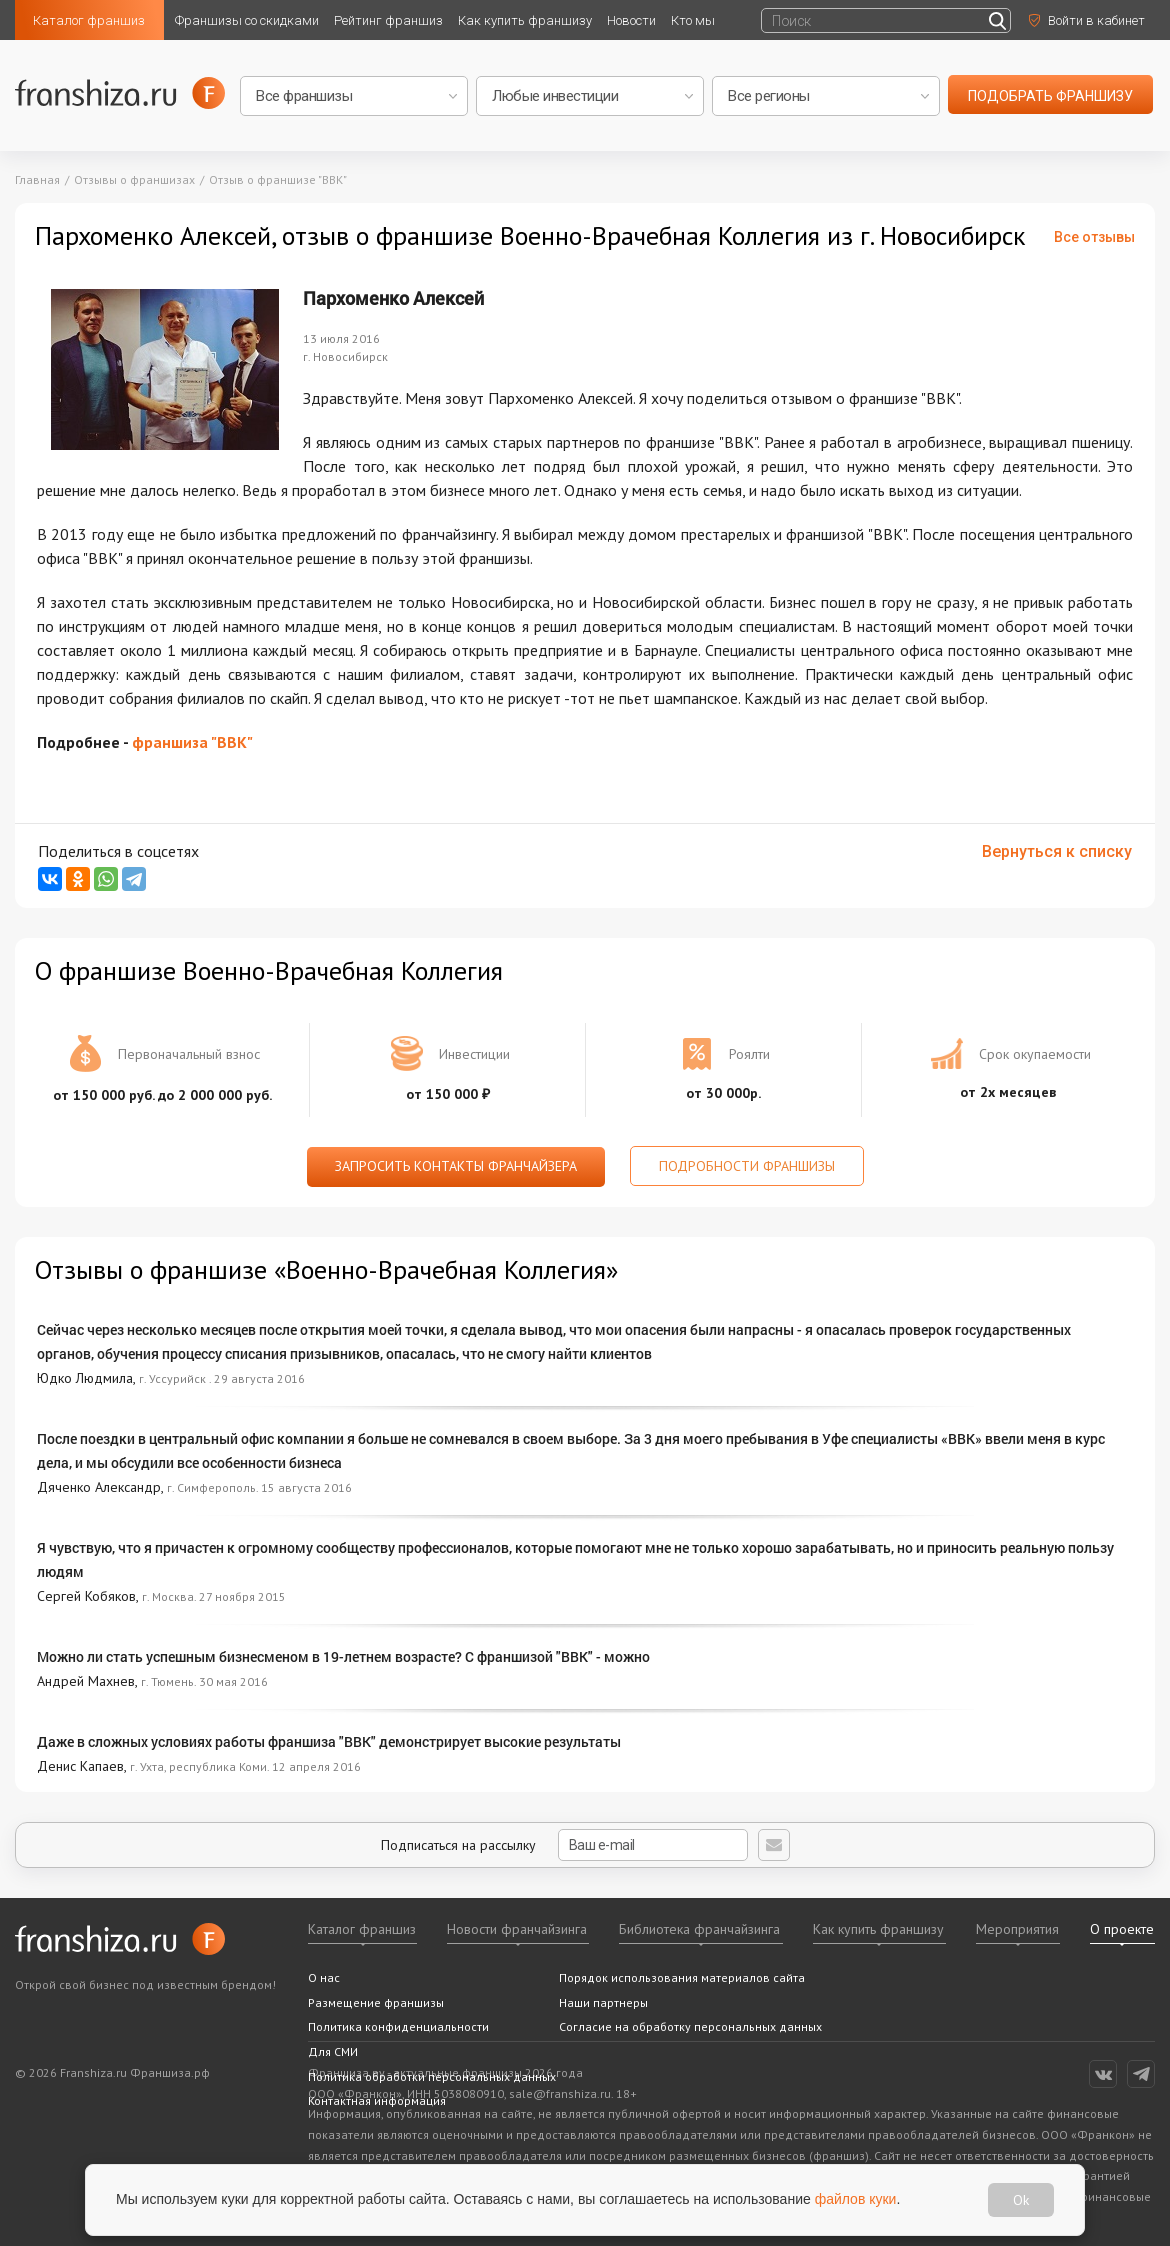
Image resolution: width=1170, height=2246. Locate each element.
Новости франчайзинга (517, 1929)
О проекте (1122, 1929)
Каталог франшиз (89, 20)
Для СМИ (333, 2051)
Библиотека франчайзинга (699, 1929)
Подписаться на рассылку (564, 1845)
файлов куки (856, 2199)
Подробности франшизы (747, 1166)
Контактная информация (377, 2100)
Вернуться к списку (1057, 851)
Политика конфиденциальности (398, 2026)
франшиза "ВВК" (192, 742)
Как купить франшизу (525, 20)
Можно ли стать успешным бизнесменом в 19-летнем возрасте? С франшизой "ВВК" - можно (343, 1656)
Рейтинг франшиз (388, 20)
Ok (1021, 2200)
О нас (324, 1977)
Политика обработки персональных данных (432, 2076)
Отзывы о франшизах (134, 179)
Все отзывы (1094, 237)
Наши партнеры (603, 2002)
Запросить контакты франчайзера (456, 1166)
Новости (631, 20)
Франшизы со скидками (247, 20)
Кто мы (693, 20)
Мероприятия (1017, 1929)
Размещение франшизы (376, 2002)
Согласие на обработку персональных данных (690, 2026)
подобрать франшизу (1050, 96)
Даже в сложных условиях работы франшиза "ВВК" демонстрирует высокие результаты (329, 1741)
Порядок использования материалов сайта (682, 1977)
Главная (37, 179)
